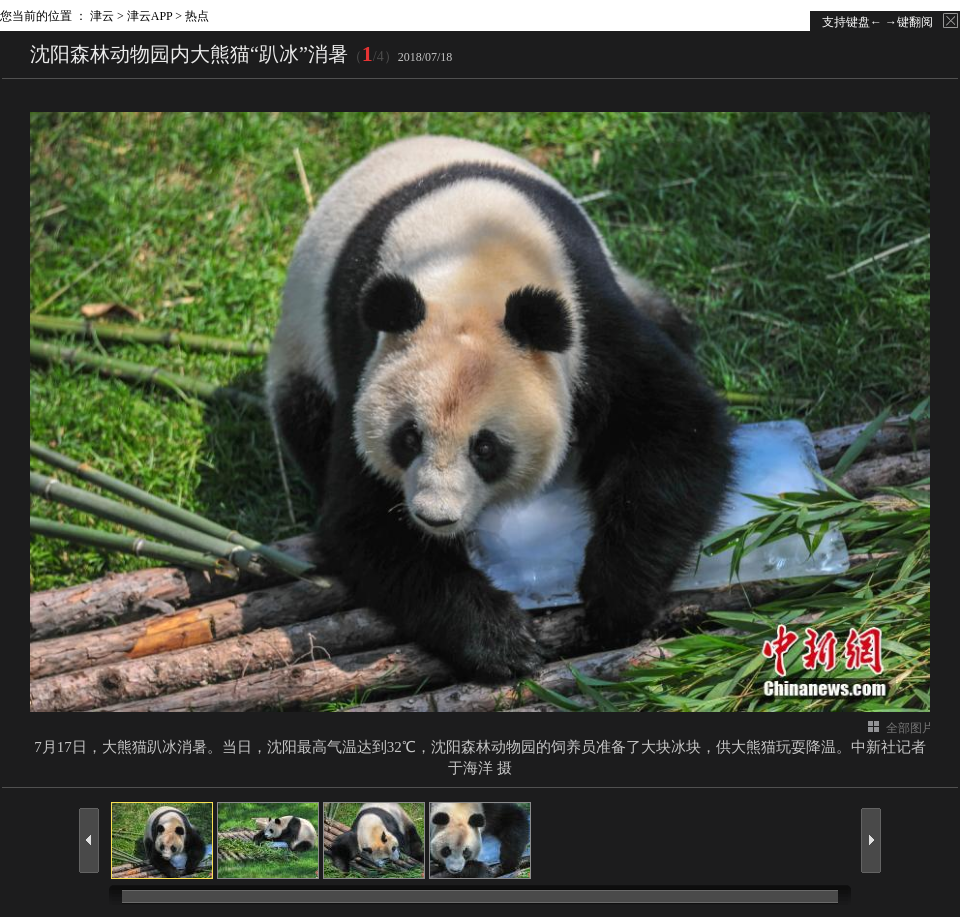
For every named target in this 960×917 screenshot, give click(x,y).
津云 (102, 16)
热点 (197, 16)
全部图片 (910, 728)
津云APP (150, 16)
